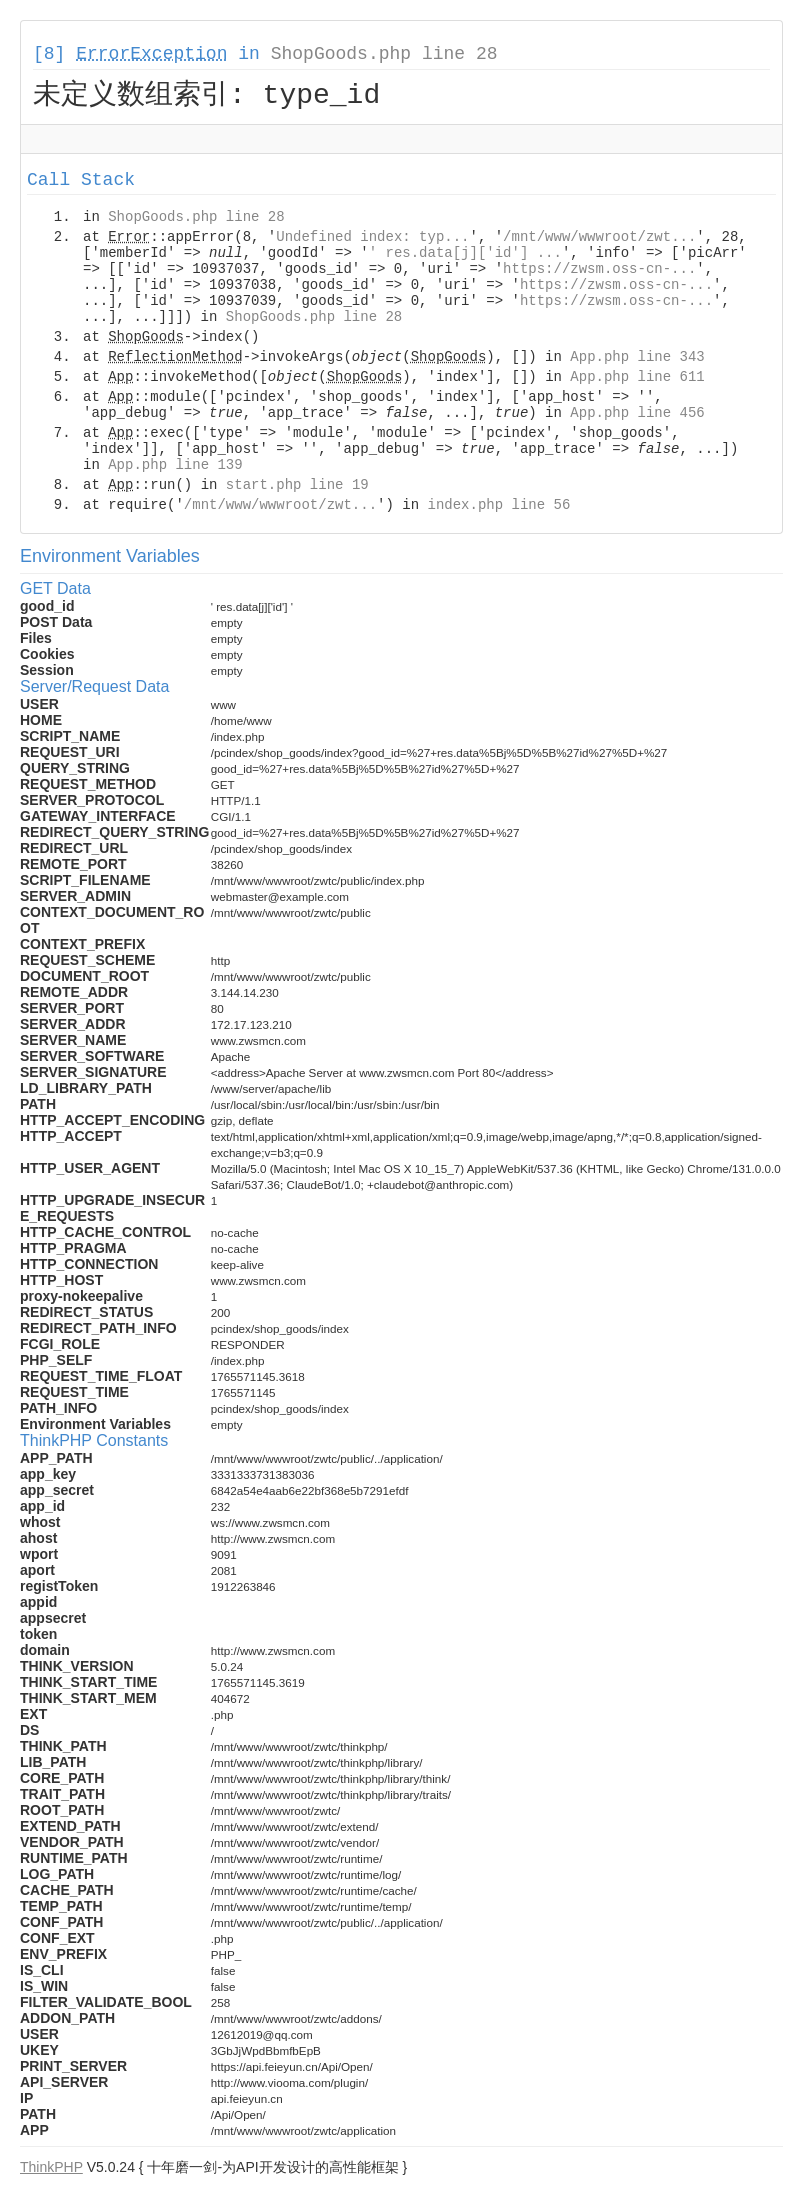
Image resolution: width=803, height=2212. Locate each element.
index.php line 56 (498, 508)
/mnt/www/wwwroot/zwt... (599, 240)
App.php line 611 (637, 380)
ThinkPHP (51, 2170)
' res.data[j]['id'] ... (465, 256)
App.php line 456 (637, 416)
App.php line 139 (175, 468)
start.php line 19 (297, 488)
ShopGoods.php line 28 (384, 54)
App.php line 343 (637, 360)
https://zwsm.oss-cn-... (599, 272)
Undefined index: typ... (372, 240)
